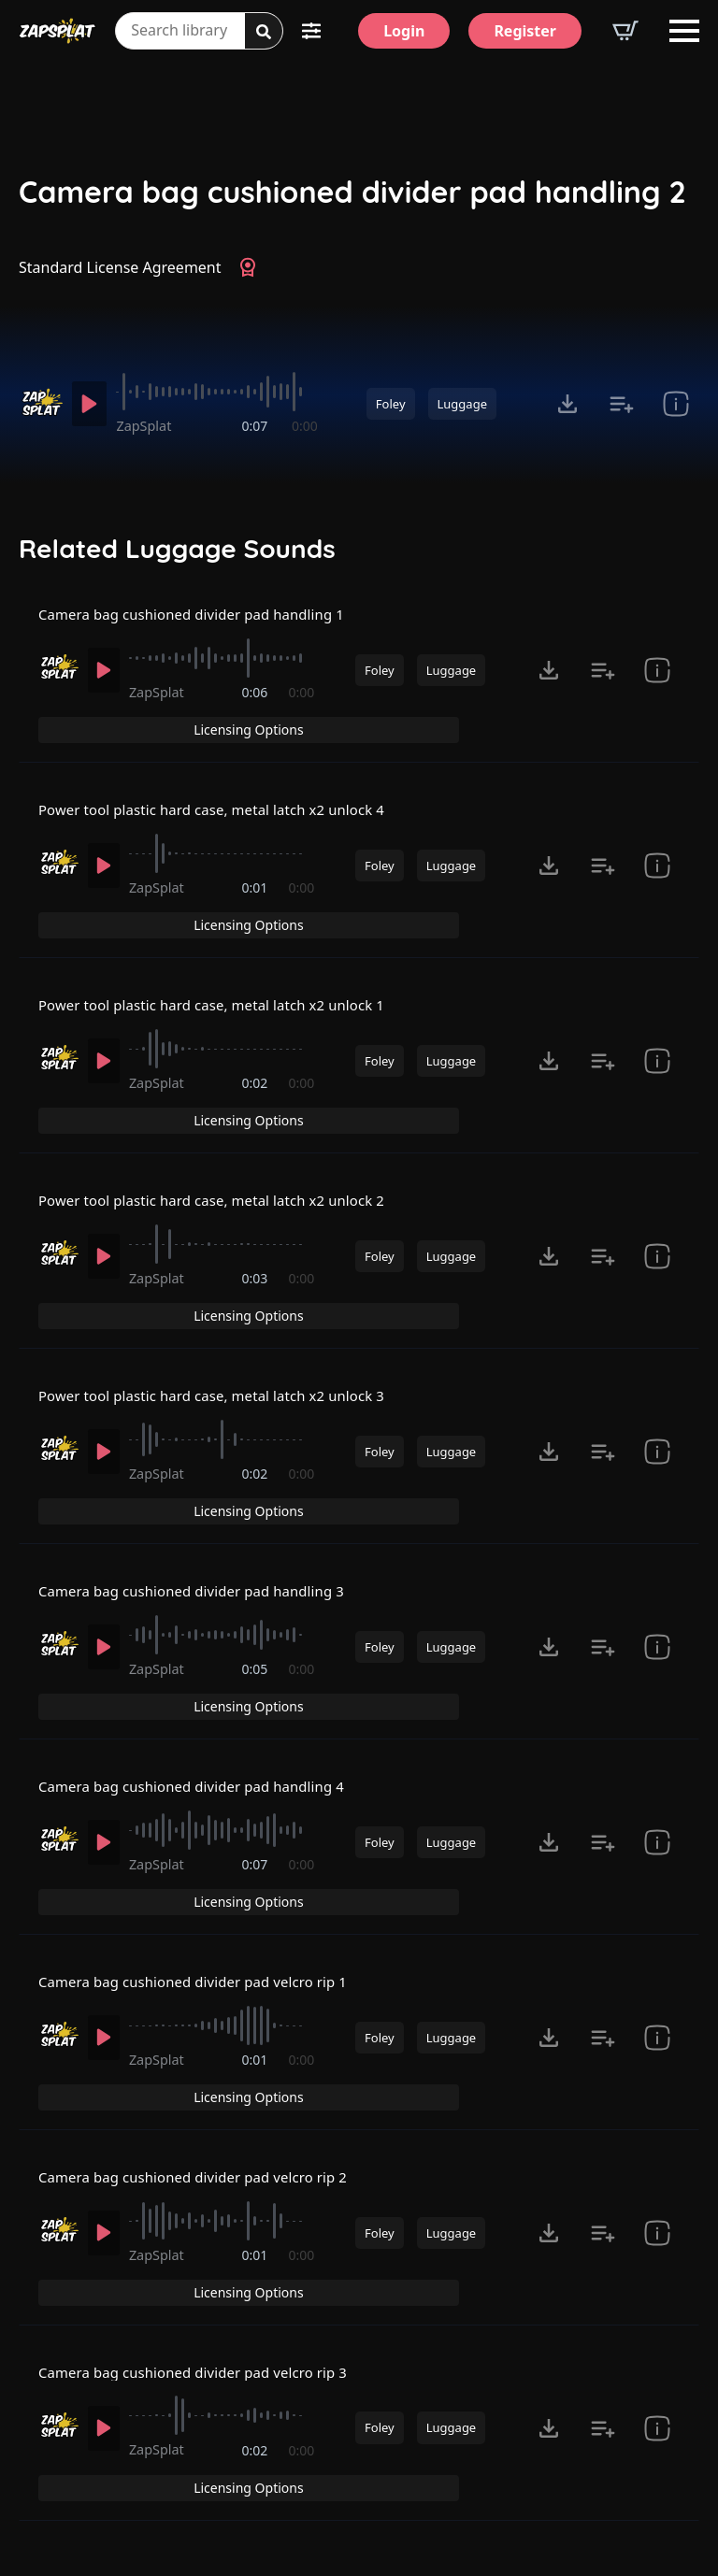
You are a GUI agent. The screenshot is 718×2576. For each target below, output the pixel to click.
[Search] (263, 31)
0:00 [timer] (305, 426)
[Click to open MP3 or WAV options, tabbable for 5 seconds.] (567, 403)
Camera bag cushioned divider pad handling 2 (352, 192)
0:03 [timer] (256, 1250)
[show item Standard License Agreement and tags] (675, 403)
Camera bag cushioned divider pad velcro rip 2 (204, 2049)
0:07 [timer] (256, 426)
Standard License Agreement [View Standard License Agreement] (120, 267)
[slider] (220, 391)
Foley (391, 403)
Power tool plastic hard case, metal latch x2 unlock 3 (224, 1338)
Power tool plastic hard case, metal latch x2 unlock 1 (224, 982)
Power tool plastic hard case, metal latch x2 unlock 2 (224, 1160)
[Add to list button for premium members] (621, 403)
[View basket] (625, 31)
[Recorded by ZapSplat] (41, 402)
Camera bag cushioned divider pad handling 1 (203, 626)
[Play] (92, 403)
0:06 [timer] (256, 716)
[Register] (525, 31)
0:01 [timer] (256, 894)
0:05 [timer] (256, 1605)
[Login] (404, 31)
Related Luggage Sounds (177, 549)
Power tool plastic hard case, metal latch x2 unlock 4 (224, 804)
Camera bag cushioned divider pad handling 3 (203, 1516)
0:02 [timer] (256, 1071)
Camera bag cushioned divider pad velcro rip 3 (204, 2227)
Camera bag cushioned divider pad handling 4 (203, 1693)
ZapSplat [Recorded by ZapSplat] (150, 426)
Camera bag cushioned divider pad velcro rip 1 (204, 1872)
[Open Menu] (684, 31)
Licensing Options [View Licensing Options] (619, 625)
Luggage (462, 403)
